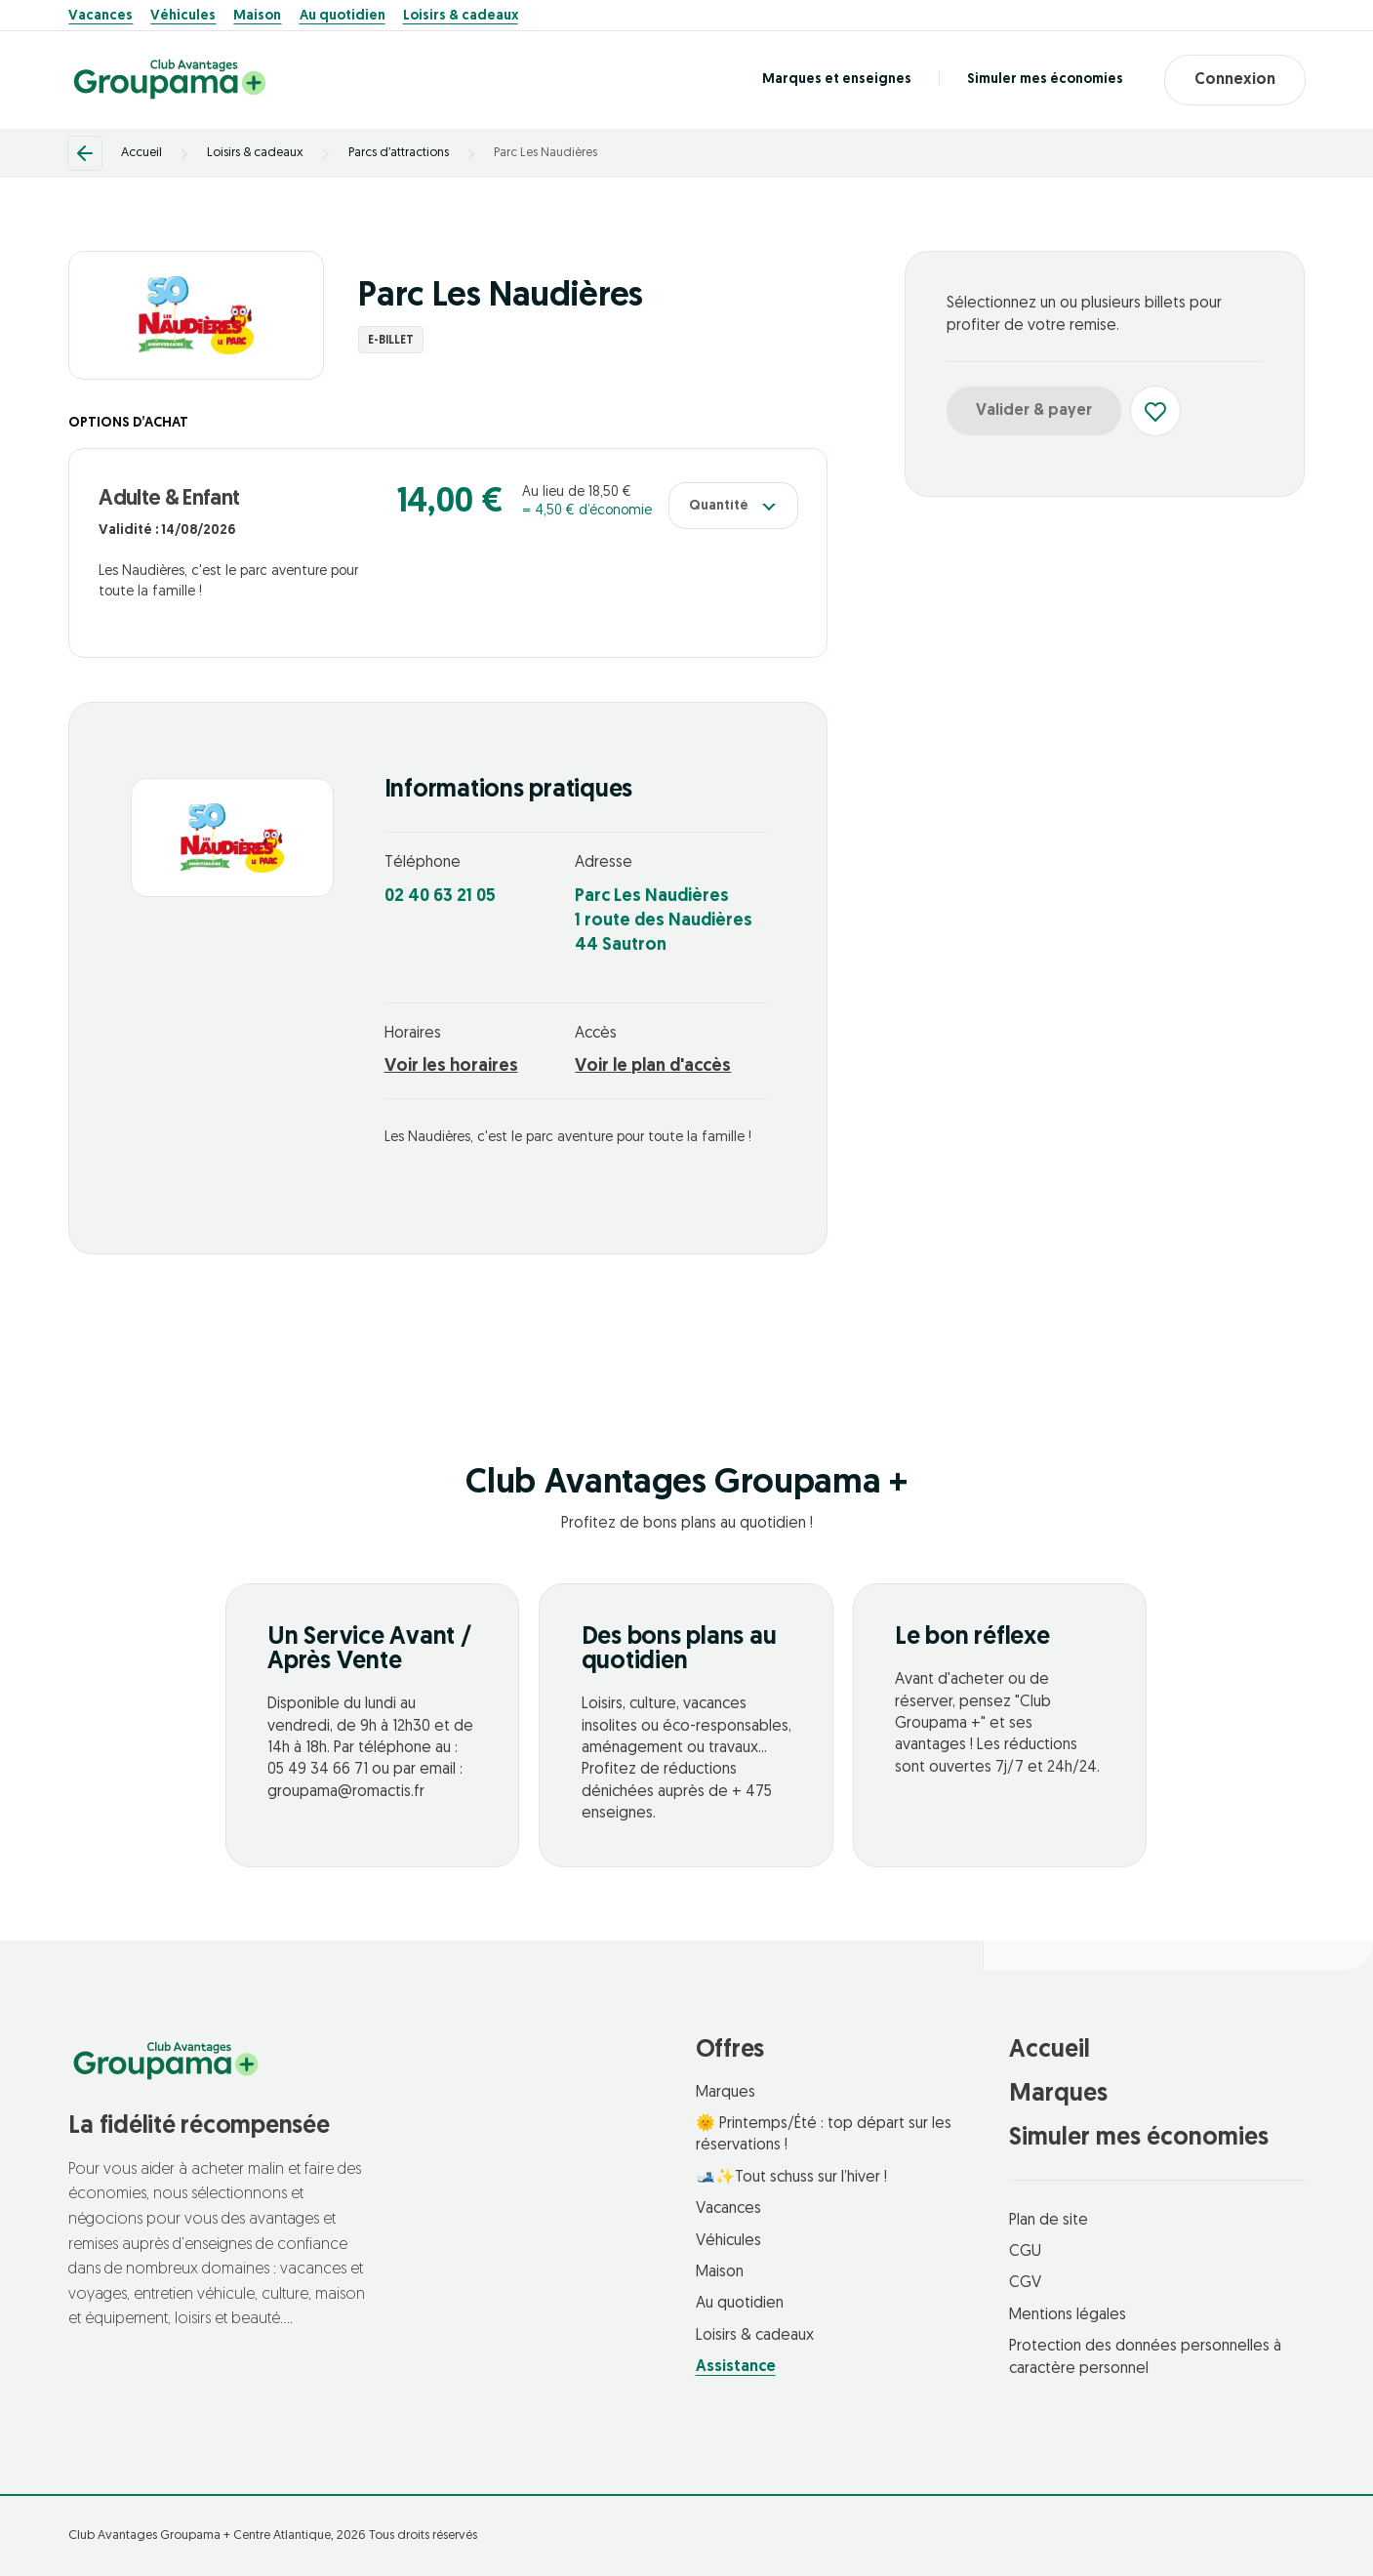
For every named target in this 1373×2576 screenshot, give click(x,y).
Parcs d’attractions (398, 152)
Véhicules (183, 16)
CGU (1025, 2252)
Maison (257, 16)
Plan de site (1048, 2220)
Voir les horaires (451, 1066)
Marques (725, 2093)
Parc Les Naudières (545, 152)
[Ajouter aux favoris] (1155, 411)
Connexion (1234, 80)
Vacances (100, 16)
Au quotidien (342, 16)
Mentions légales (1067, 2315)
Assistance (736, 2367)
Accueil (141, 152)
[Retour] (84, 153)
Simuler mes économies (1045, 79)
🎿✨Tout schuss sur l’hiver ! (791, 2178)
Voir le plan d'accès (653, 1066)
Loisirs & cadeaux (460, 16)
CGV (1025, 2283)
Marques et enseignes (836, 79)
